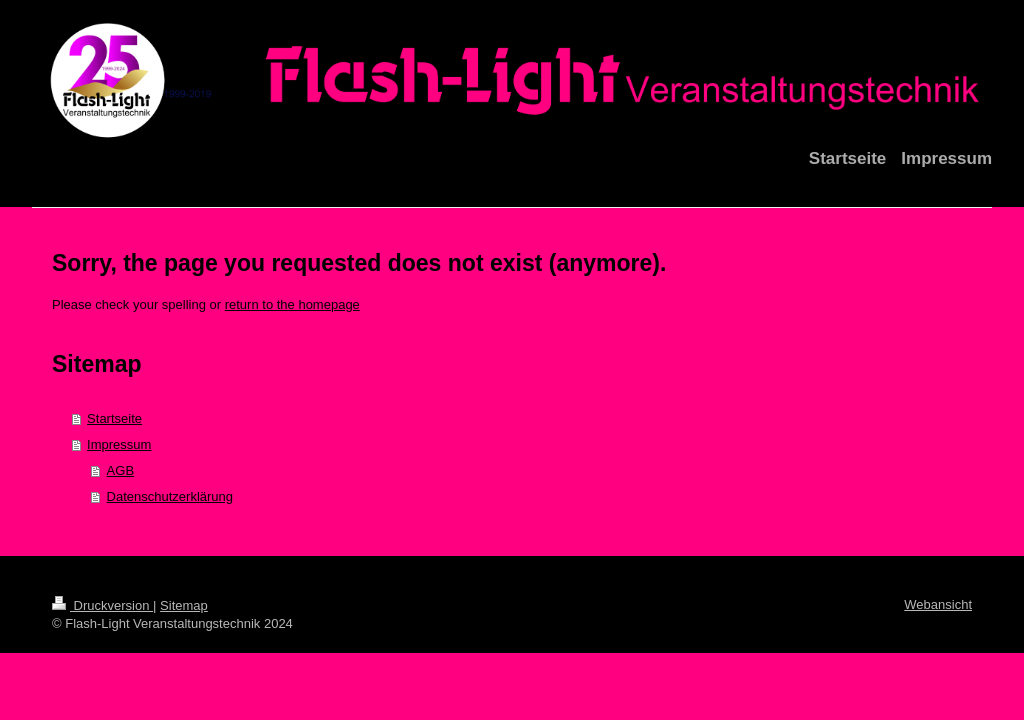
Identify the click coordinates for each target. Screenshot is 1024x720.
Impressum (119, 444)
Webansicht (938, 604)
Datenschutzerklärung (170, 496)
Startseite (114, 418)
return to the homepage (292, 304)
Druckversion (102, 605)
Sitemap (184, 605)
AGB (120, 470)
